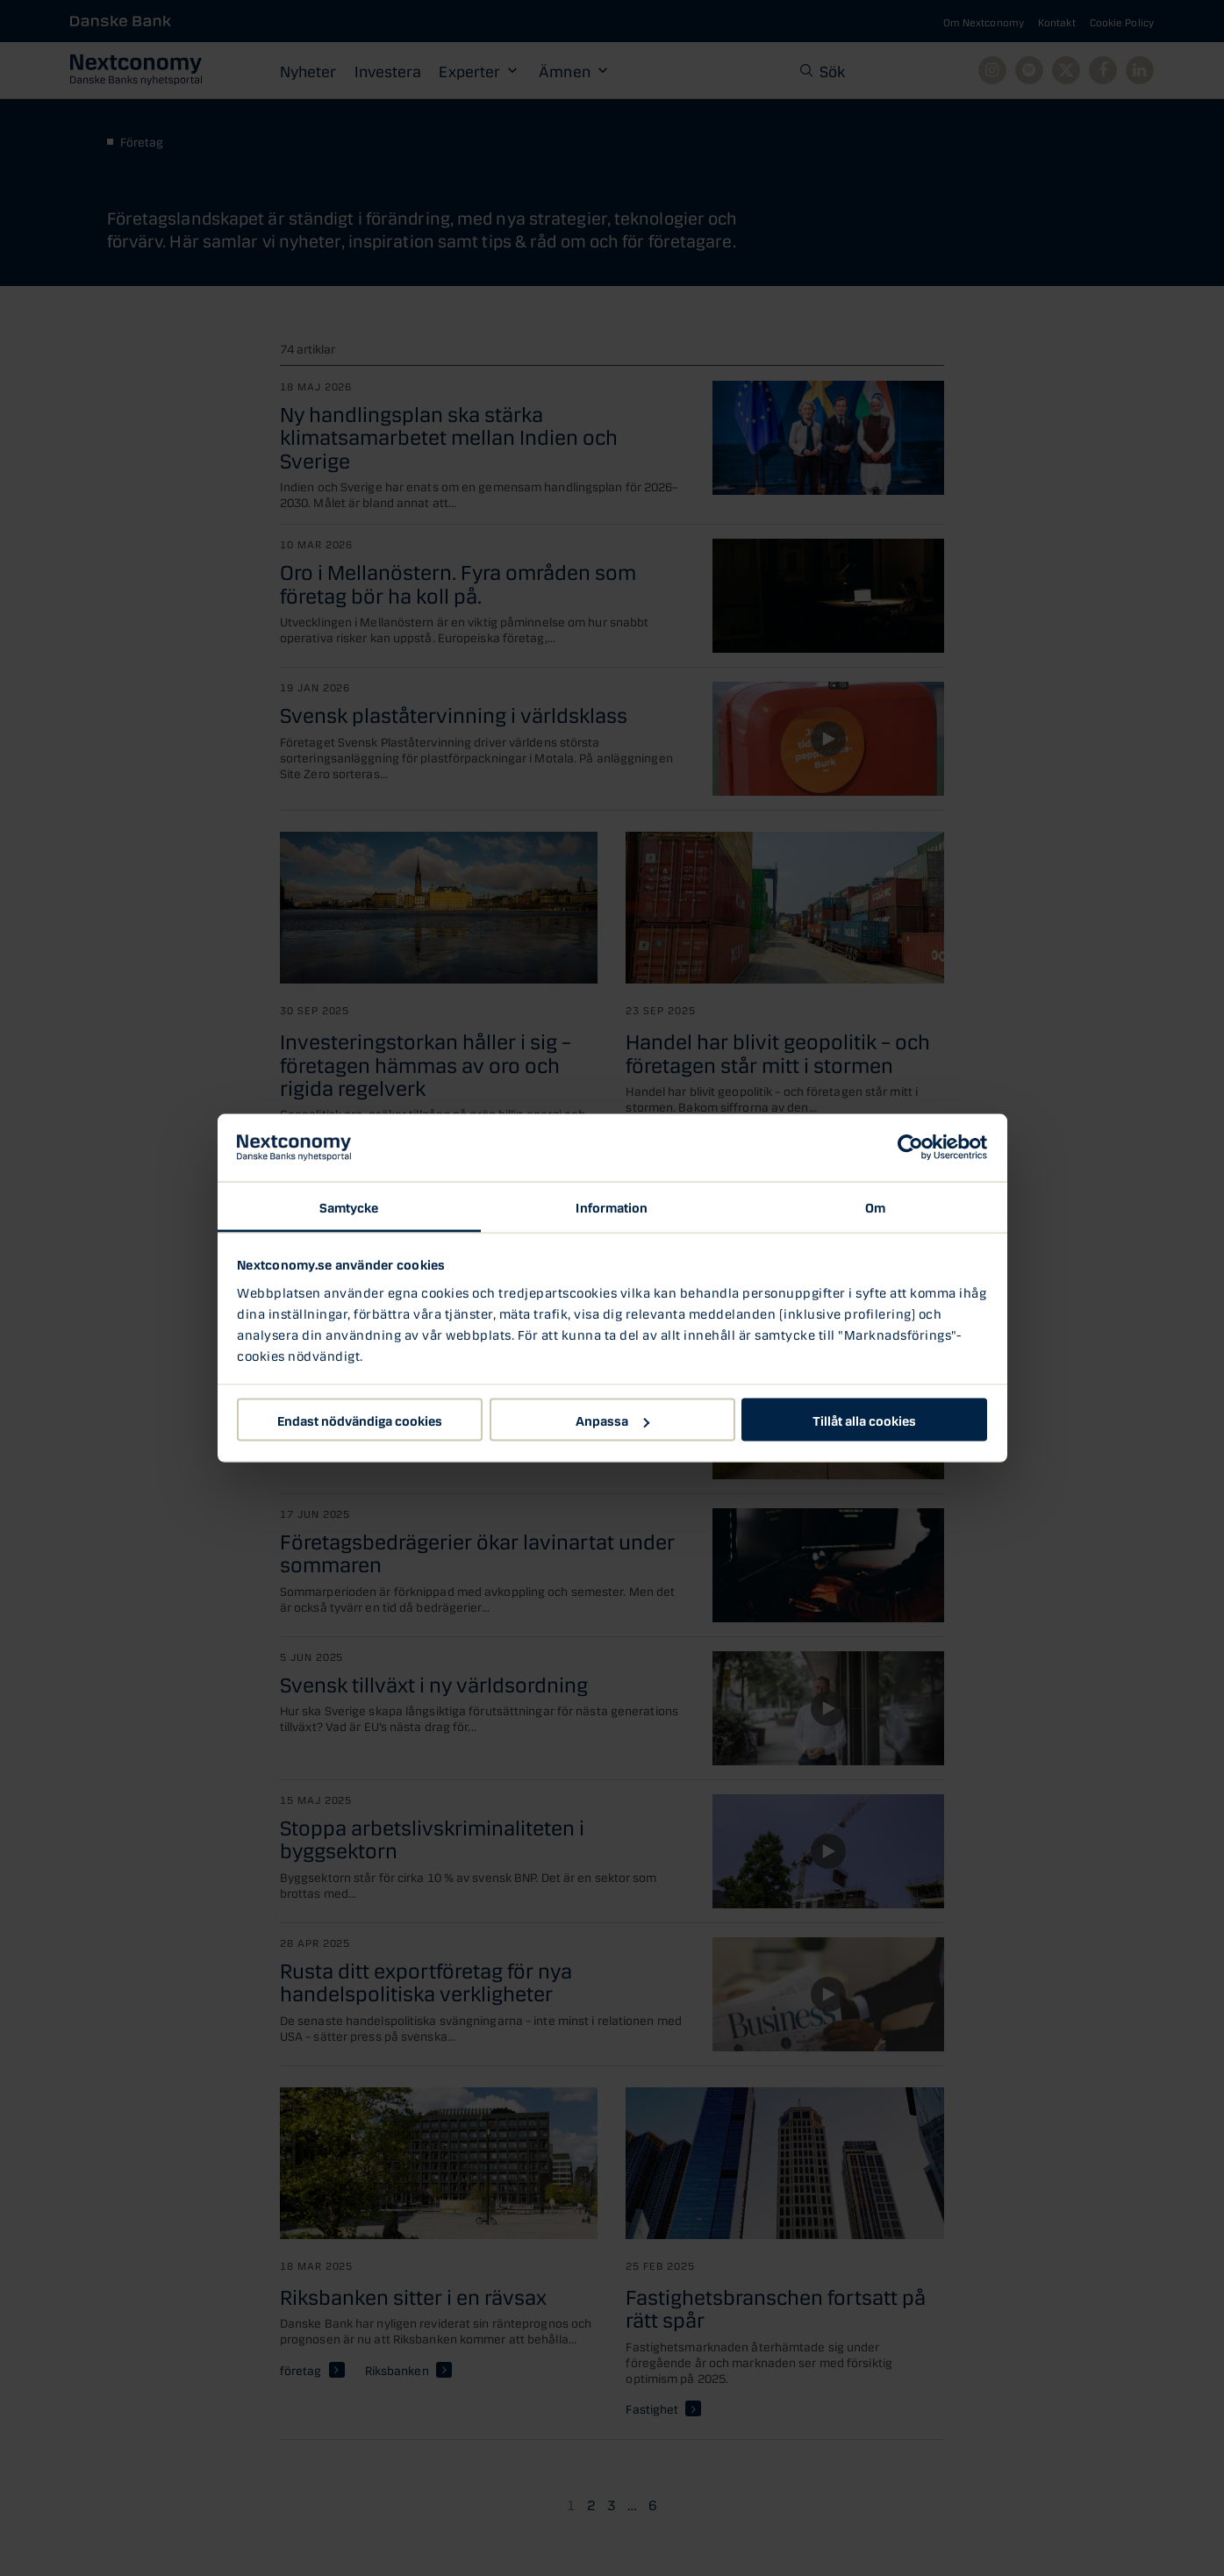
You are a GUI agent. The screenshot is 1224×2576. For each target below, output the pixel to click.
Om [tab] (875, 1205)
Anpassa (612, 1419)
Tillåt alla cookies (864, 1419)
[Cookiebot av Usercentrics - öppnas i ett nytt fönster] (910, 1147)
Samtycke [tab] (349, 1205)
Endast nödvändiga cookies (359, 1419)
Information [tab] (612, 1205)
